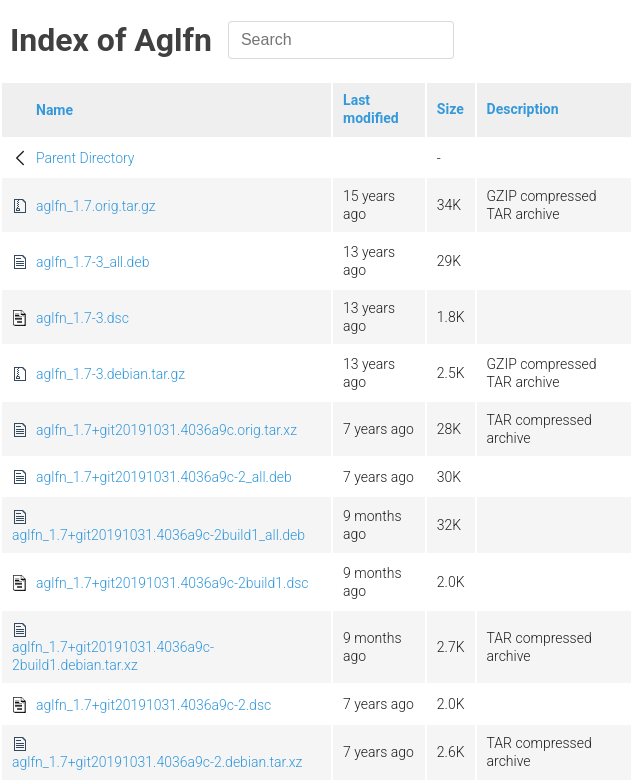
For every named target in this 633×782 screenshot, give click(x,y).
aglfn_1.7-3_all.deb (92, 262)
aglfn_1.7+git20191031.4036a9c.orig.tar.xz (166, 430)
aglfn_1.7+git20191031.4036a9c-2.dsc (153, 705)
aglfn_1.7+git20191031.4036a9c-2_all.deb (164, 477)
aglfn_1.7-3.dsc (82, 318)
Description (523, 109)
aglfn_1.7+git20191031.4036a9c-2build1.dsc (172, 583)
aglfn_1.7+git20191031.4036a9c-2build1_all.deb (158, 535)
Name (54, 110)
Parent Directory (85, 158)
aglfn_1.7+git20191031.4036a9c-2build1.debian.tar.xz (113, 656)
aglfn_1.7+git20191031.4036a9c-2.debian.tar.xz (157, 762)
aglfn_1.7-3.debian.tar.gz (110, 374)
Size (450, 109)
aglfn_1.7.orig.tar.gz (96, 206)
